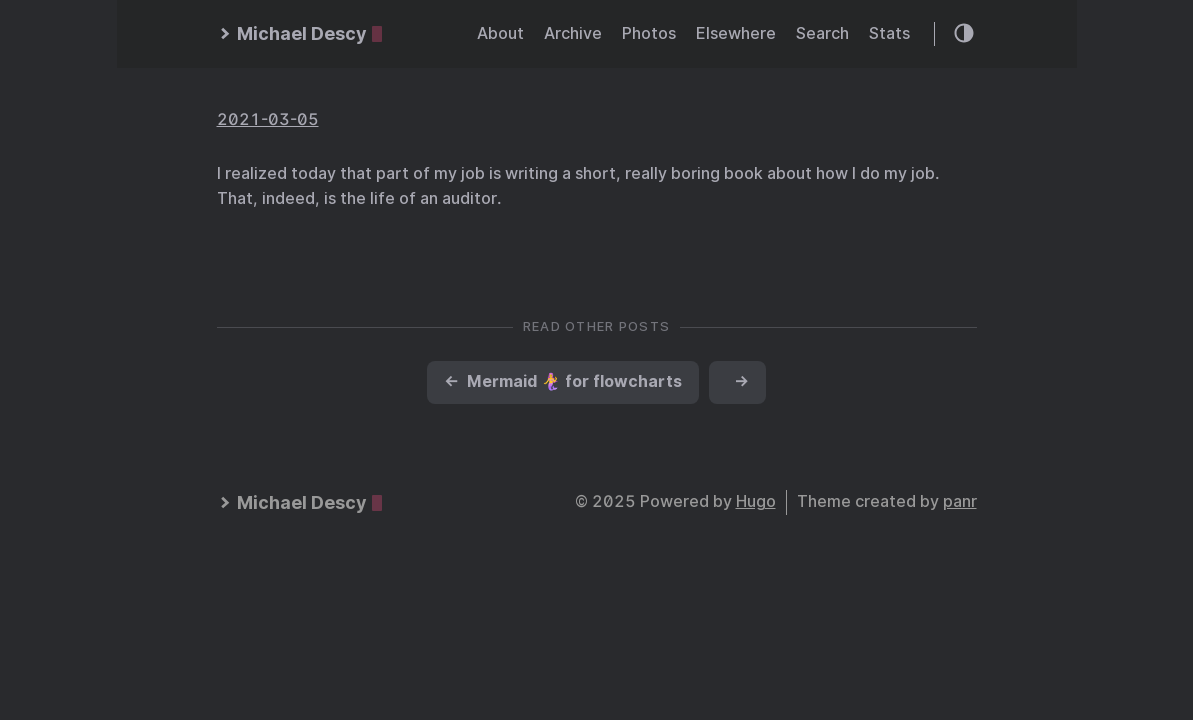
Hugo (756, 501)
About (500, 33)
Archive (573, 33)
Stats (889, 33)
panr (960, 501)
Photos (649, 33)
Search (822, 33)
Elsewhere (736, 33)
